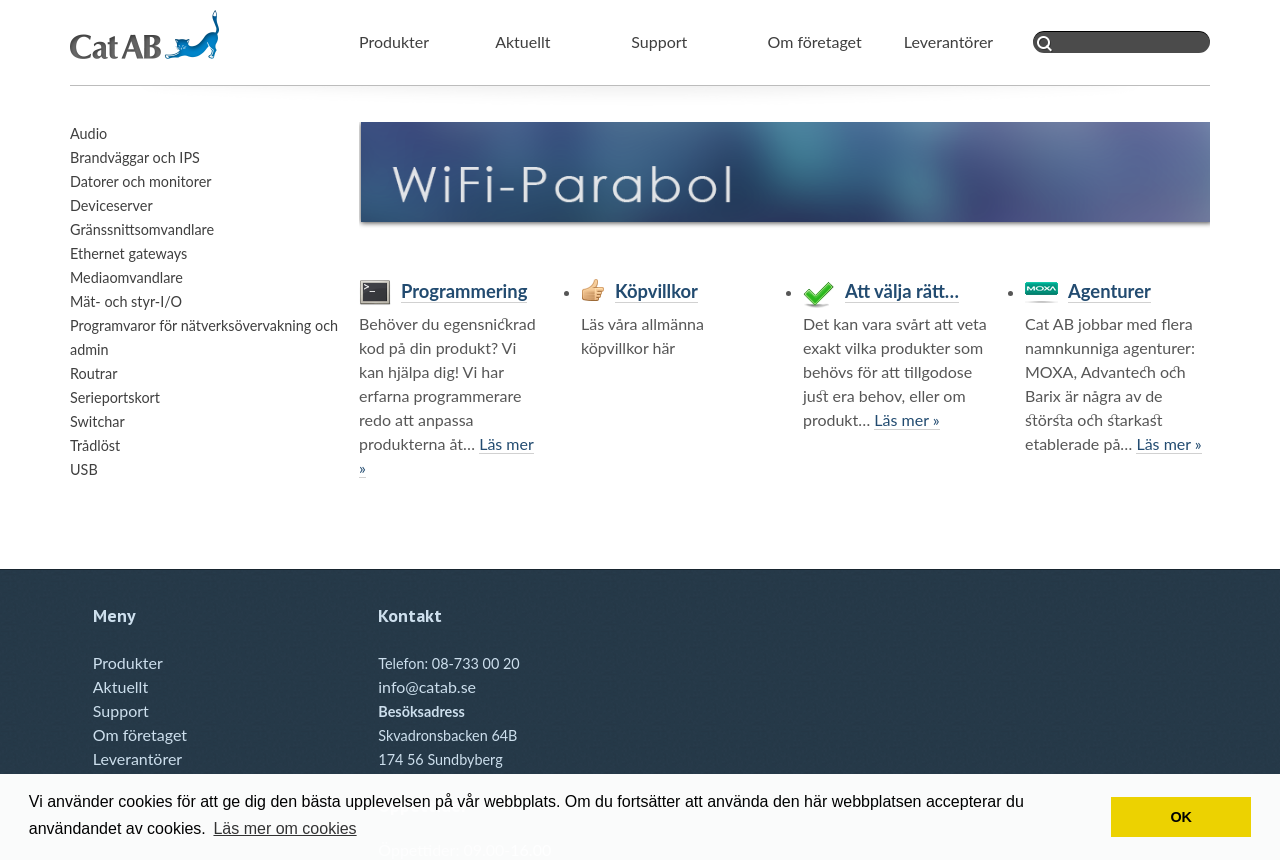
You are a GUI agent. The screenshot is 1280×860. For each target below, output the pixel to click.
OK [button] (1181, 817)
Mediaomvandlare (126, 277)
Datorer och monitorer (141, 181)
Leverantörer (948, 41)
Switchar (97, 421)
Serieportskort (115, 397)
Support (659, 41)
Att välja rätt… (902, 291)
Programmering (464, 291)
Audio (88, 133)
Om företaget (815, 41)
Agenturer (1109, 291)
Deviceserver (111, 205)
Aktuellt (522, 41)
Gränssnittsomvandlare (142, 229)
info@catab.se (427, 686)
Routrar (93, 373)
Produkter (394, 41)
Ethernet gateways (128, 253)
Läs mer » (906, 419)
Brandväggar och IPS (135, 157)
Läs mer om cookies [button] (284, 828)
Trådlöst (95, 445)
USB (84, 469)
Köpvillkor (656, 291)
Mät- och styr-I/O (126, 301)
